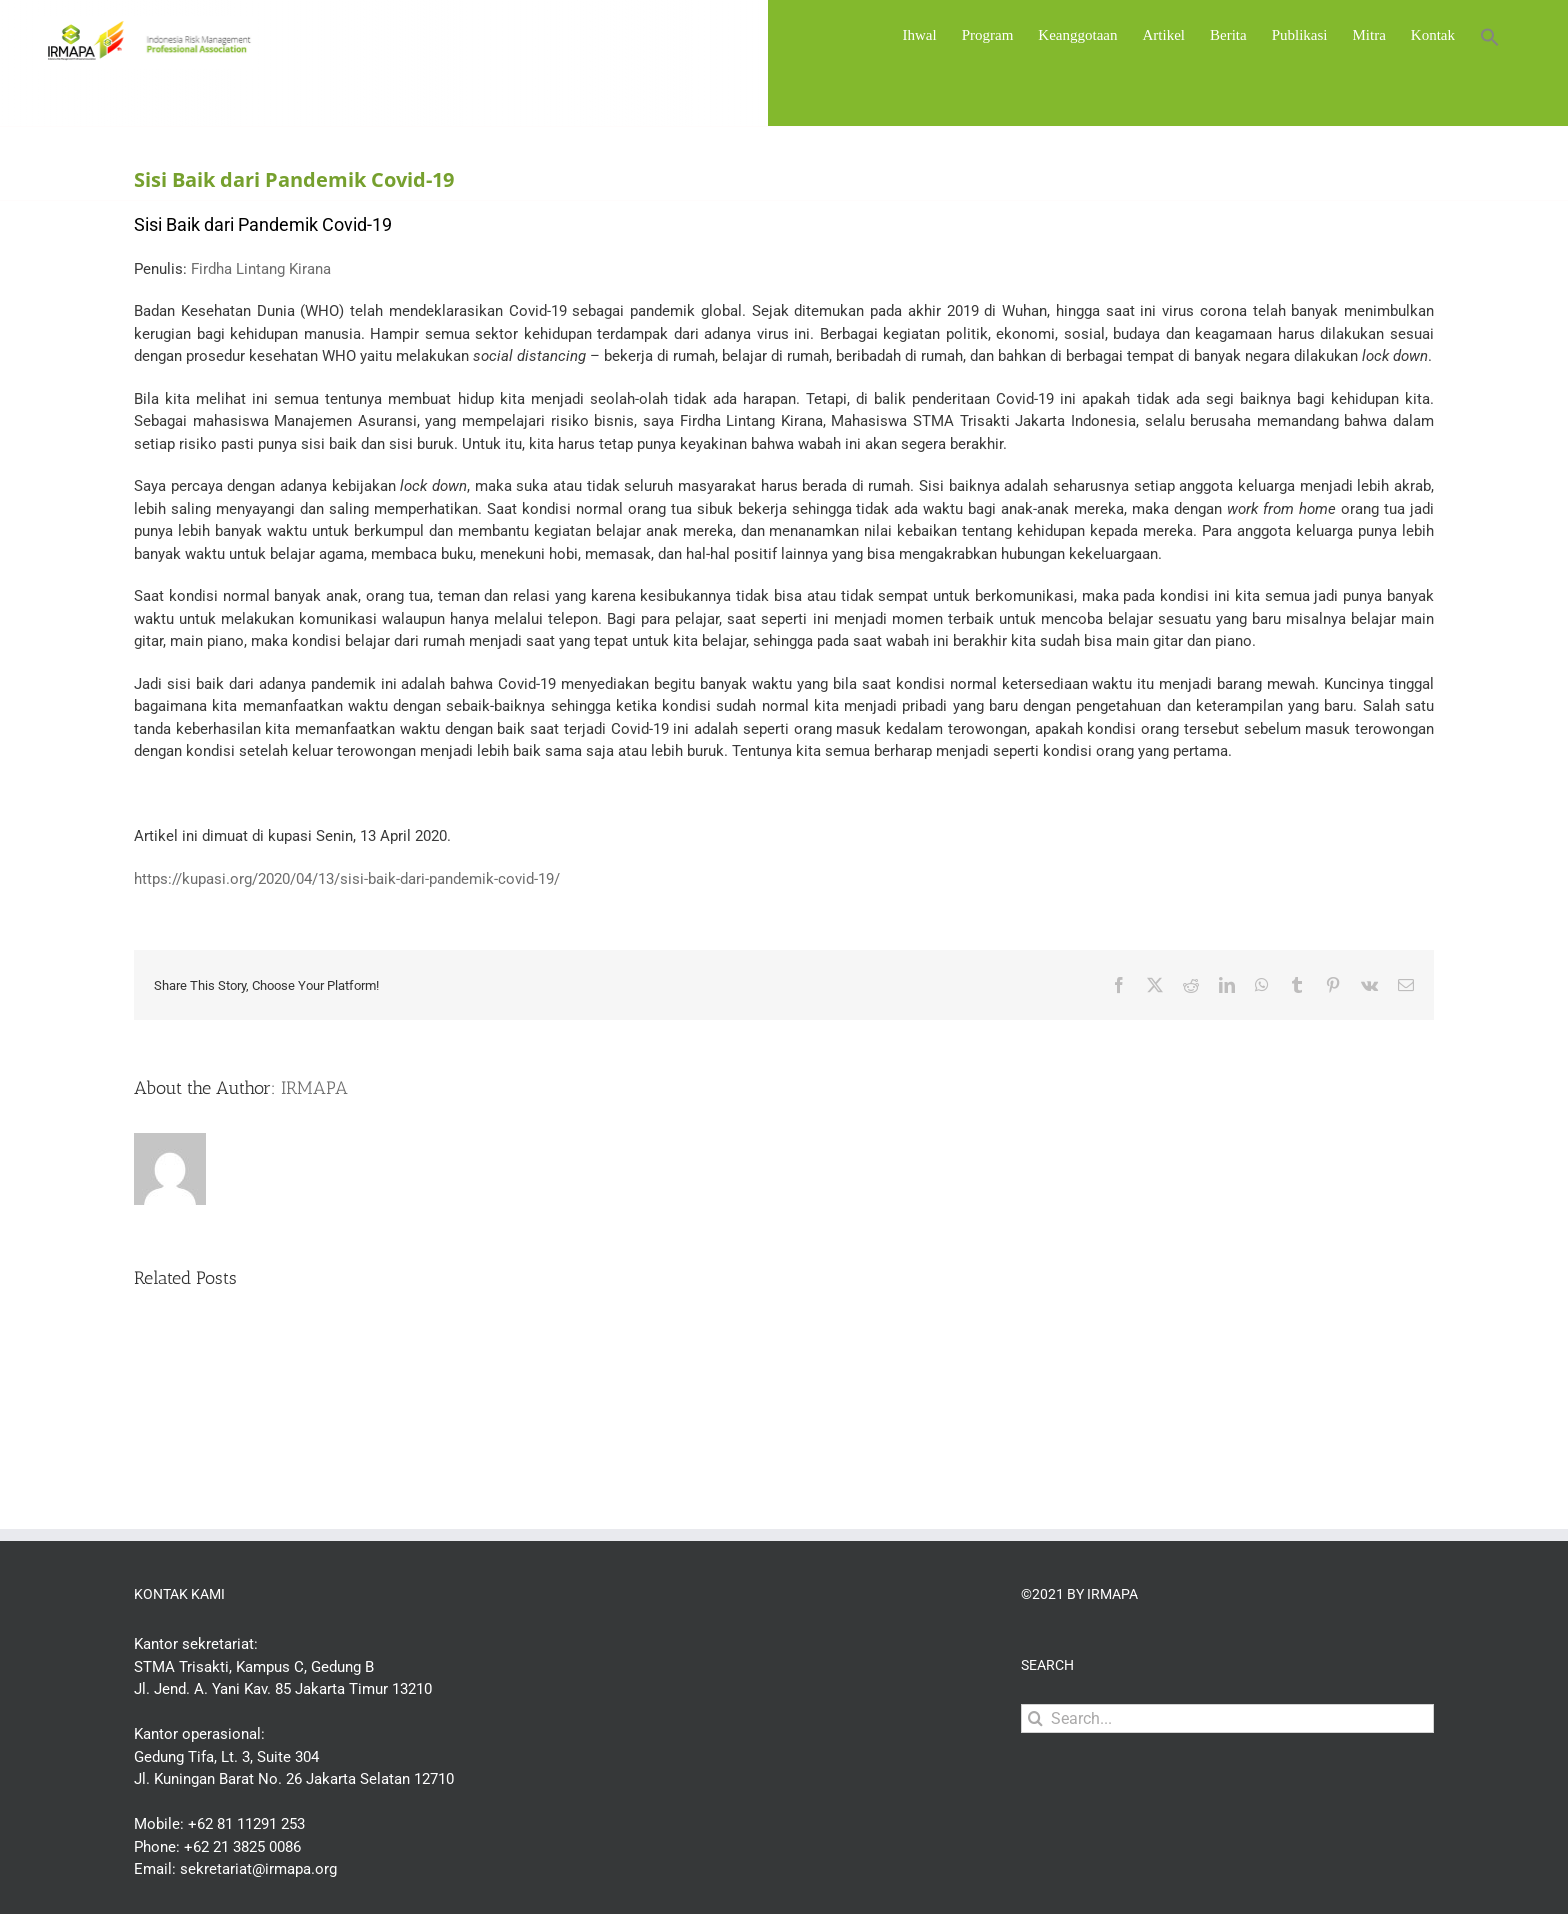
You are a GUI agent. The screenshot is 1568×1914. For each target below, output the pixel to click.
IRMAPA (314, 1088)
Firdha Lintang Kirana (261, 269)
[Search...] (1227, 1718)
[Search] (1035, 1718)
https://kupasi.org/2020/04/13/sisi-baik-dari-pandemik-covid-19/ (347, 879)
